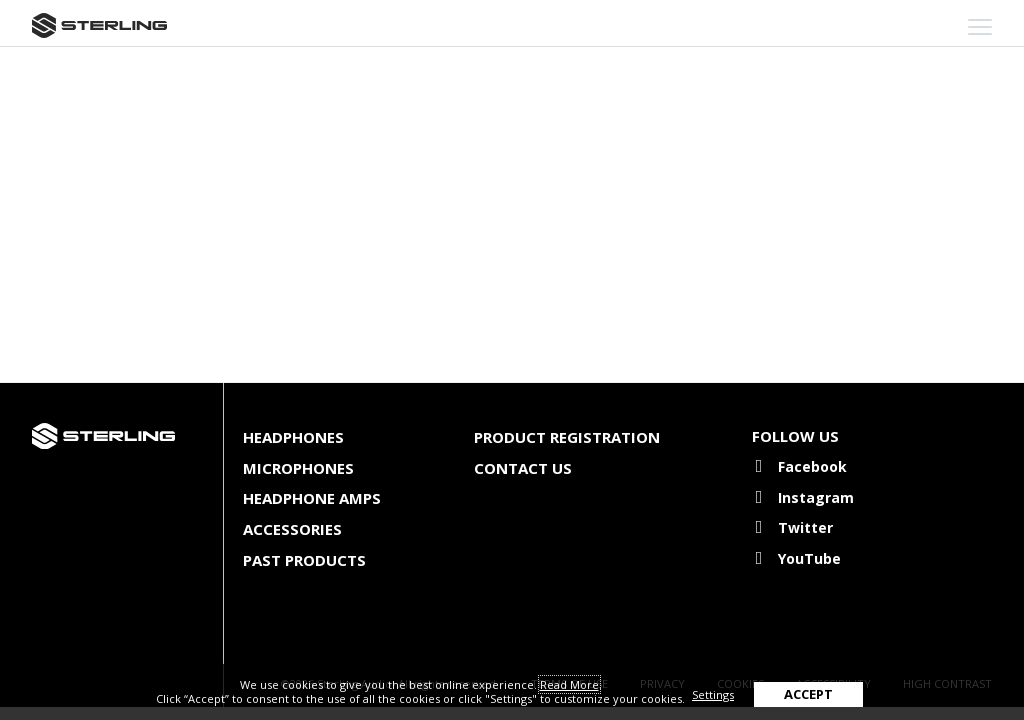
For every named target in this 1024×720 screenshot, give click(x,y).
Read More (569, 684)
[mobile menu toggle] (980, 27)
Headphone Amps (312, 498)
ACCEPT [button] (808, 694)
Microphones (298, 468)
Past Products (304, 560)
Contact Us (523, 468)
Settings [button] (713, 694)
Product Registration (567, 437)
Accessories (292, 529)
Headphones (293, 437)
